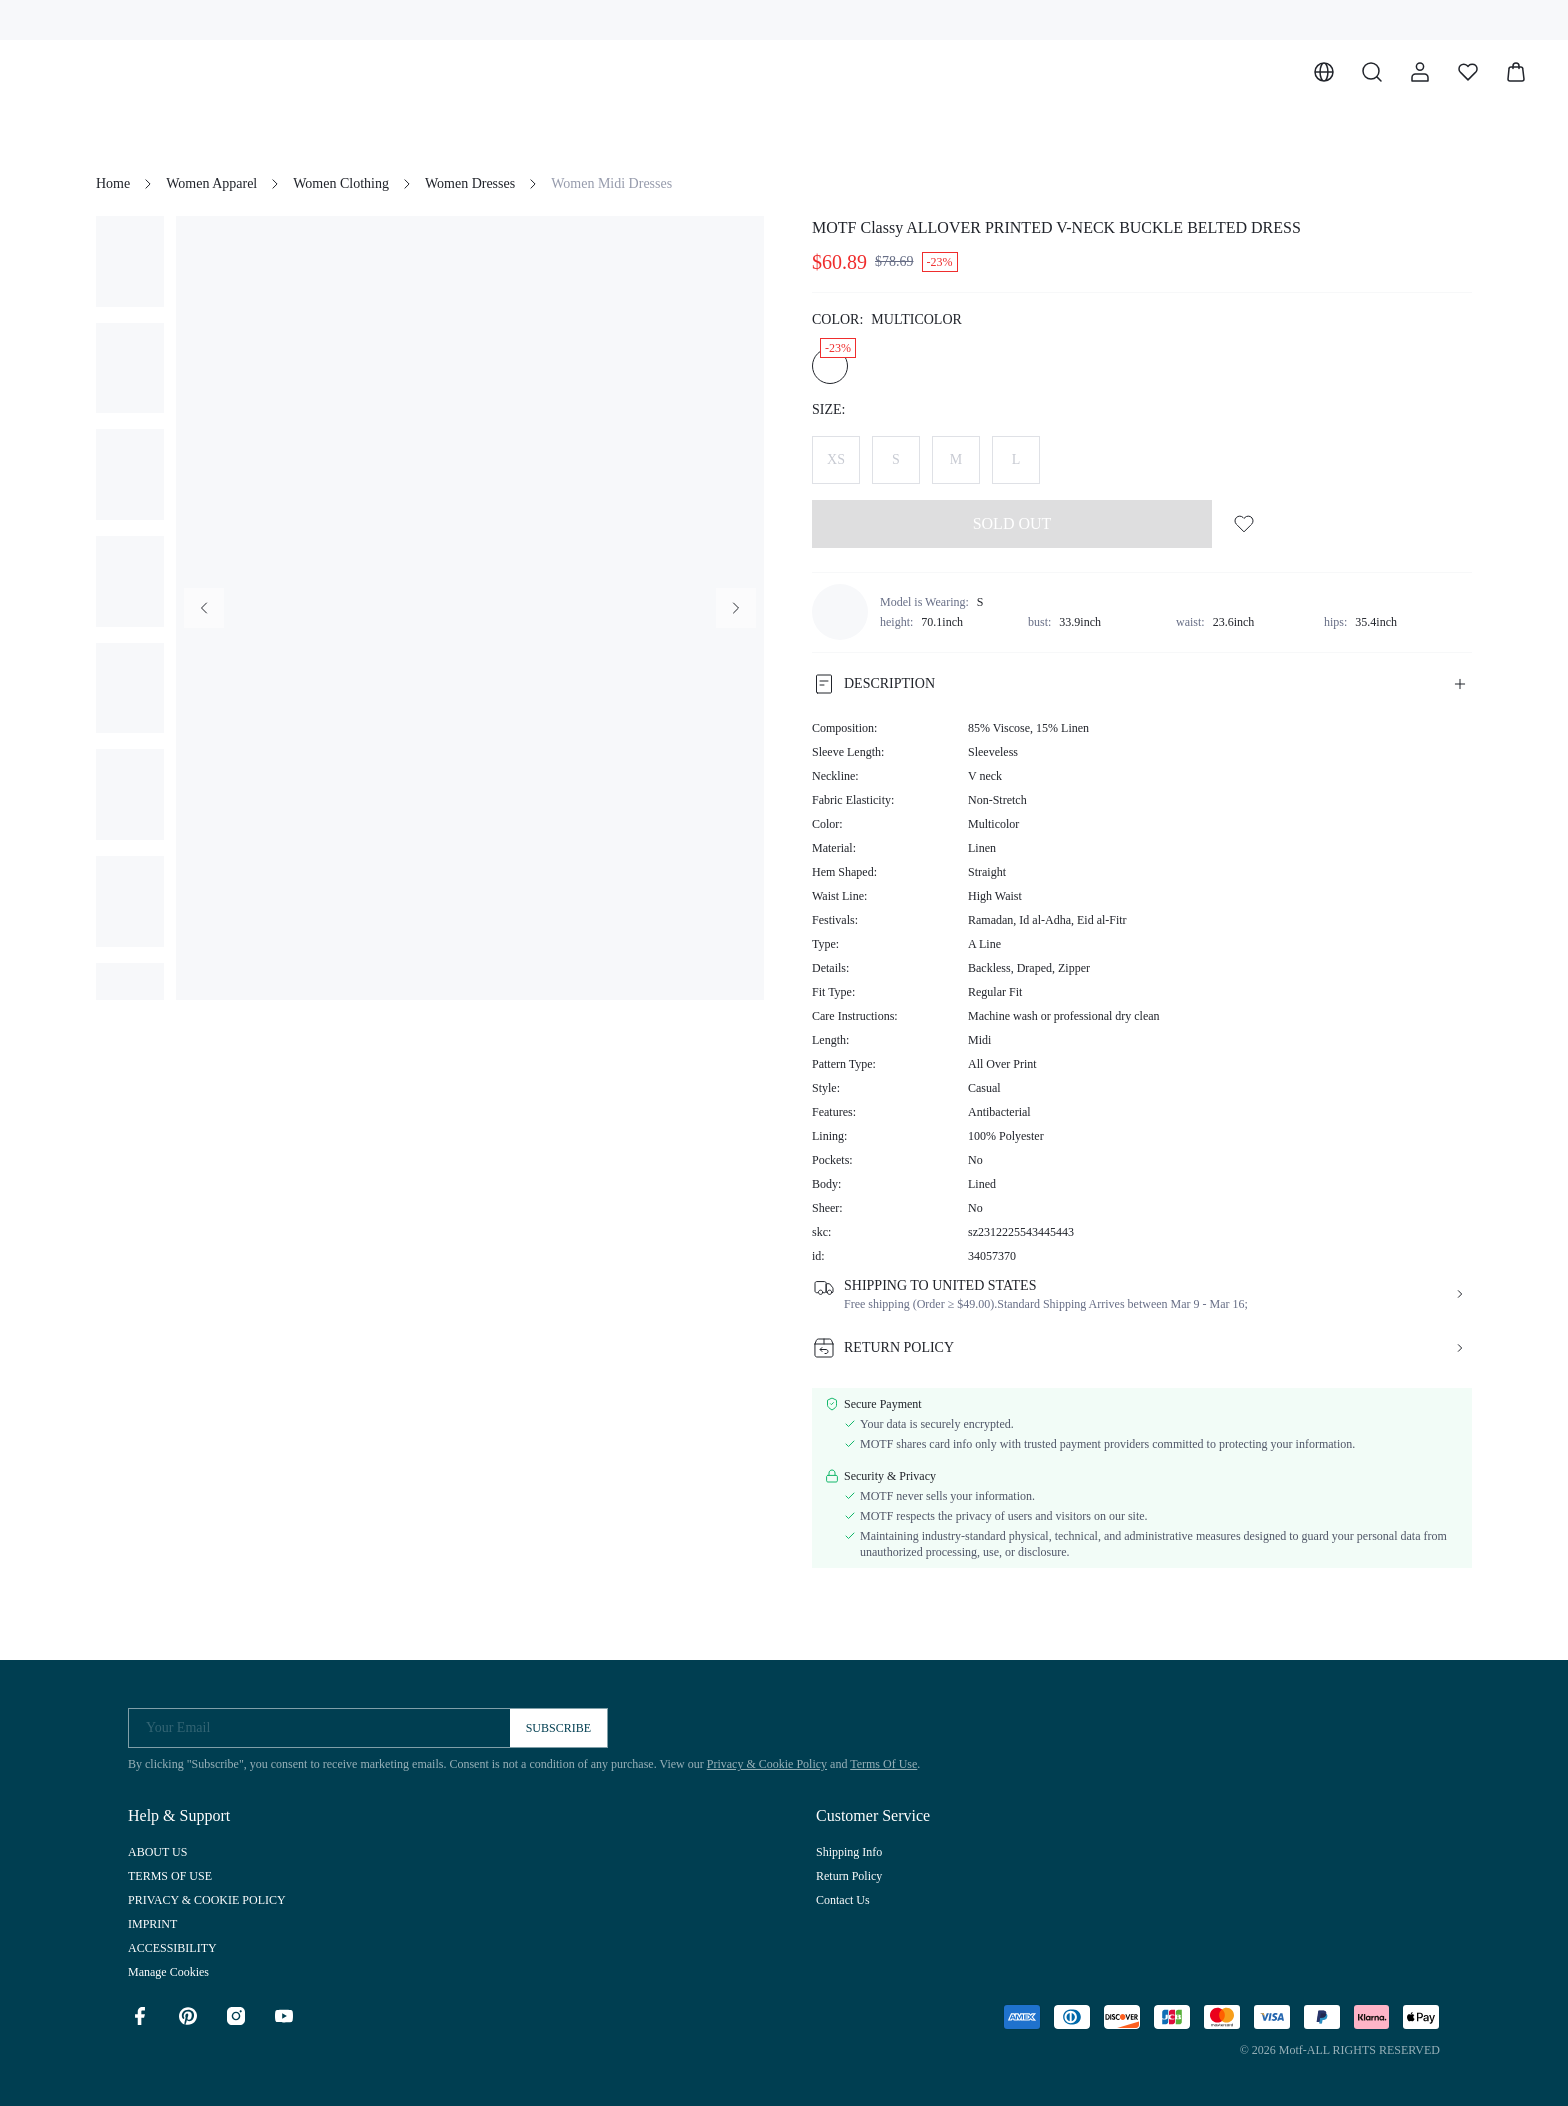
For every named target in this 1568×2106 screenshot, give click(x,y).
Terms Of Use (883, 1764)
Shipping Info (849, 1852)
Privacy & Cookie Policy (767, 1764)
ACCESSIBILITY (172, 1948)
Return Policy (849, 1876)
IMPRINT (152, 1924)
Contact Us (843, 1900)
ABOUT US (157, 1852)
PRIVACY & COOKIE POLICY (207, 1900)
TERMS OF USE (170, 1876)
